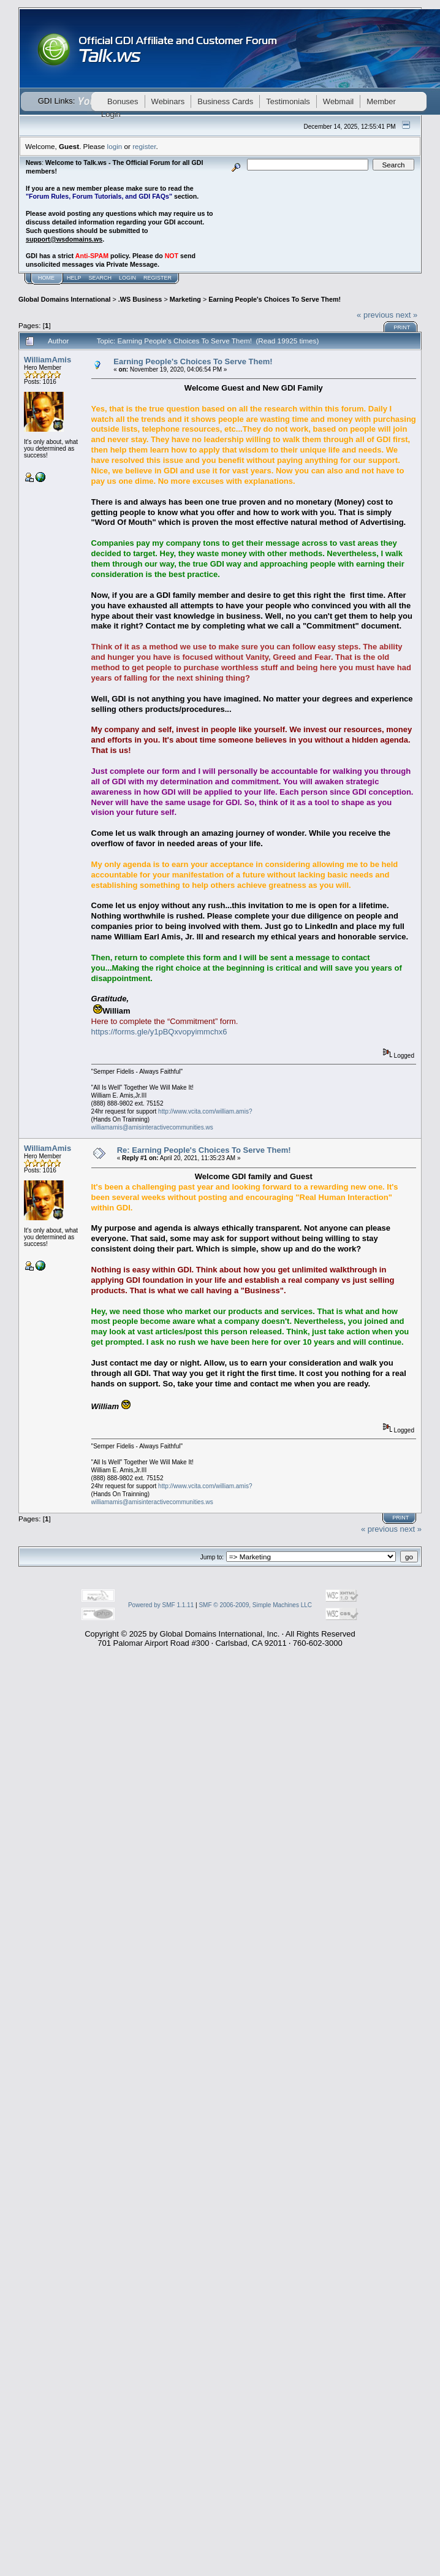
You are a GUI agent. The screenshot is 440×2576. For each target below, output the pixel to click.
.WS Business (140, 299)
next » (406, 314)
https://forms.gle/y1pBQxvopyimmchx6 (159, 1031)
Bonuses (122, 101)
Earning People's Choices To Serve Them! (274, 299)
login (115, 146)
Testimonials (288, 101)
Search (100, 278)
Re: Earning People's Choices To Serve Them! (204, 1150)
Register (157, 278)
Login (127, 278)
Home (46, 278)
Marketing (185, 299)
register (144, 146)
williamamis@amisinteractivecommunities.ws (152, 1127)
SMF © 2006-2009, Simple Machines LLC (255, 1605)
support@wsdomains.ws (64, 239)
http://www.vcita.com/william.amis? (205, 1111)
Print (401, 327)
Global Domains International (64, 299)
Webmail (338, 101)
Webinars (168, 101)
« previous (375, 314)
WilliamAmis (47, 359)
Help (74, 278)
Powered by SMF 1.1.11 (161, 1605)
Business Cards (225, 101)
